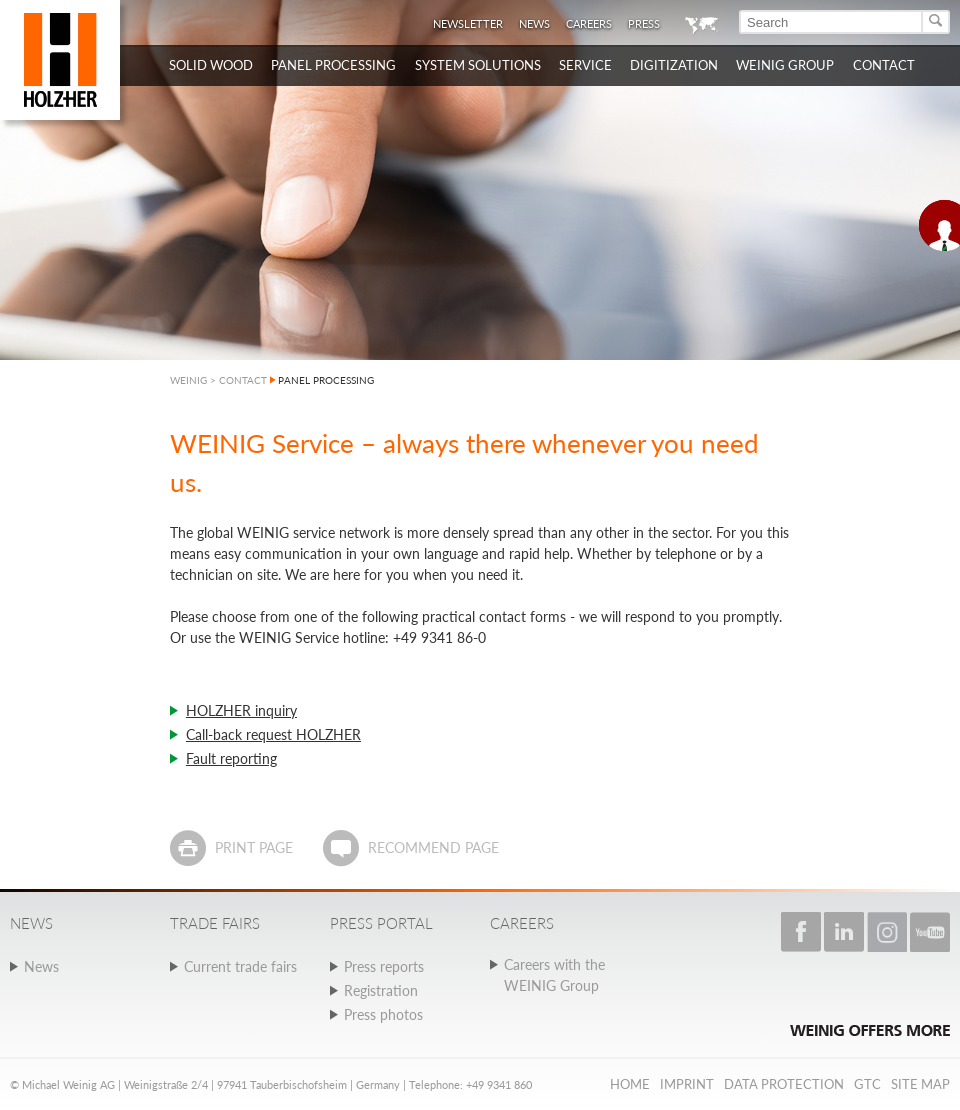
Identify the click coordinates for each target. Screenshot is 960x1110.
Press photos (383, 1014)
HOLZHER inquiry (241, 710)
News (534, 23)
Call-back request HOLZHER (273, 734)
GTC (867, 1084)
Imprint (687, 1084)
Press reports (384, 966)
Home (630, 1084)
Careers (589, 23)
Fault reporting (231, 758)
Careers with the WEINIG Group (554, 975)
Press (644, 23)
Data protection (784, 1084)
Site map (920, 1084)
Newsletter (468, 23)
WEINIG (188, 380)
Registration (381, 990)
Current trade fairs (240, 966)
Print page (254, 847)
